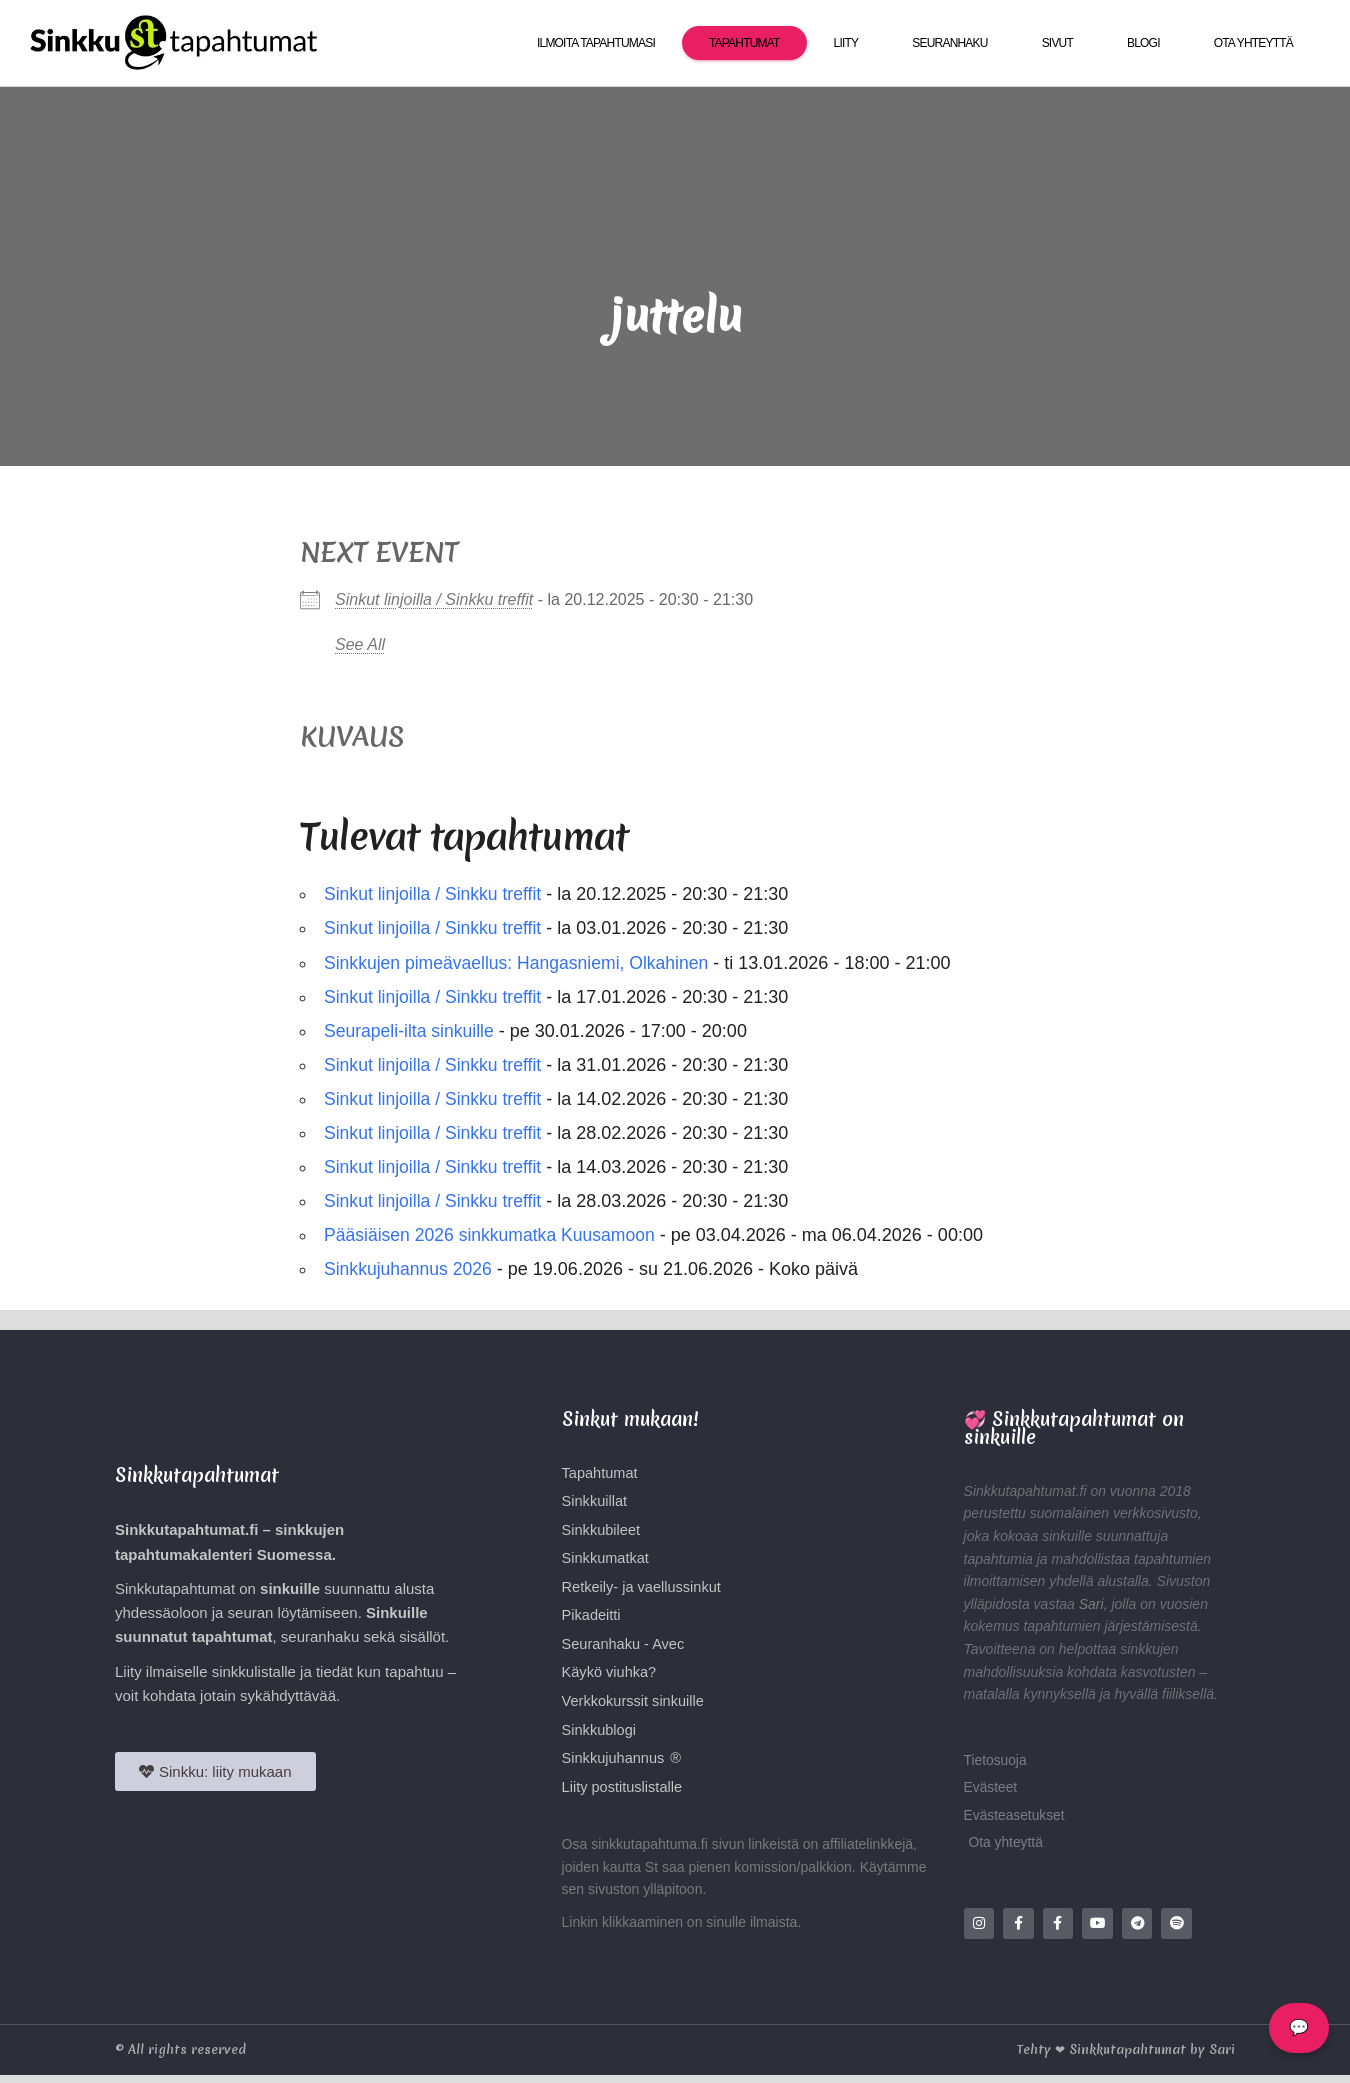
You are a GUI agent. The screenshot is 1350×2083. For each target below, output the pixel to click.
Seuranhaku (949, 43)
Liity (846, 43)
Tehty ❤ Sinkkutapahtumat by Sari (1125, 2057)
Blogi (1143, 43)
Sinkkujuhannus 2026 (410, 1269)
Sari (1091, 1604)
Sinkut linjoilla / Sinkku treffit (434, 599)
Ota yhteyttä (1253, 43)
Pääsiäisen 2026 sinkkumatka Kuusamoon (493, 1235)
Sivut (1057, 43)
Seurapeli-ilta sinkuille (411, 1031)
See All (360, 644)
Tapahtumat (744, 43)
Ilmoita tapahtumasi (596, 43)
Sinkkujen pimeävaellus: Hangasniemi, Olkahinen (521, 963)
